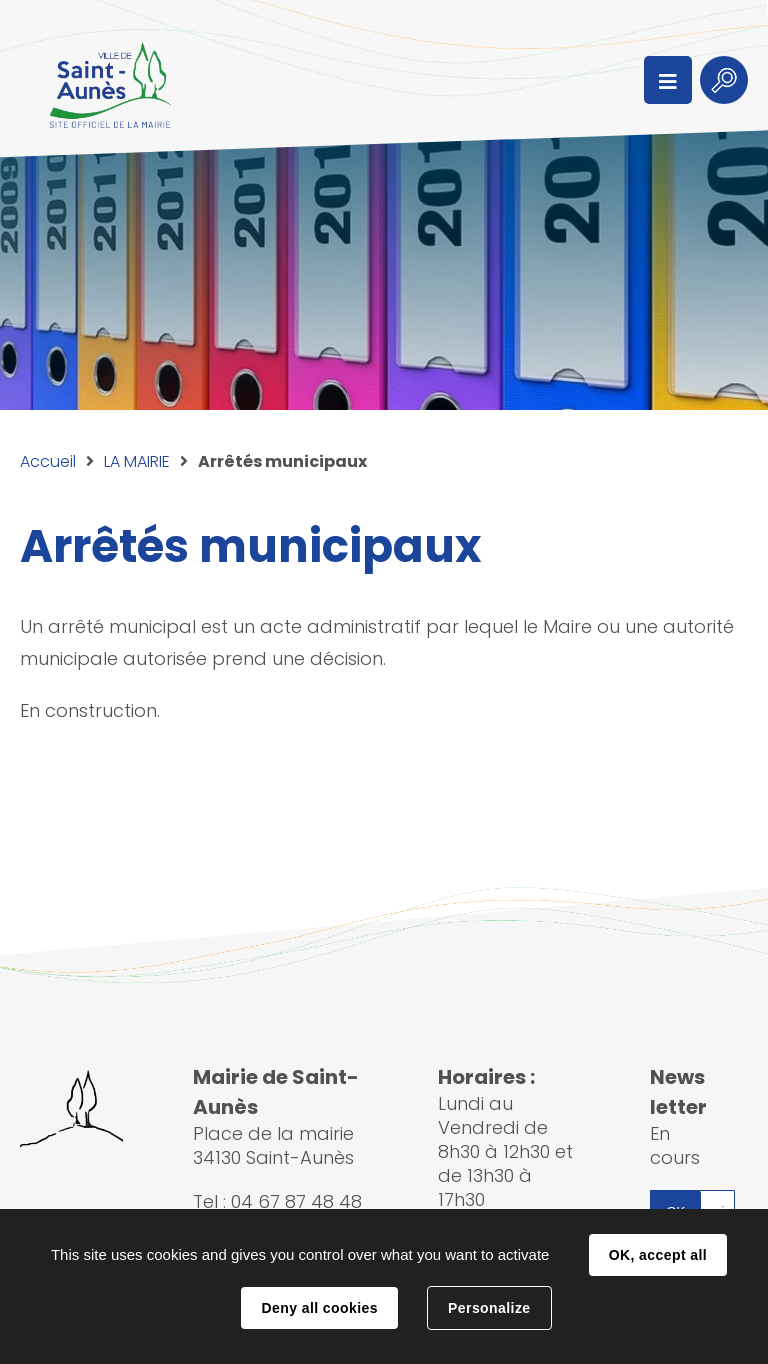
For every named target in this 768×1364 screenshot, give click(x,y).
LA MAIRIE (137, 461)
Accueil (48, 461)
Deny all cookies (319, 1308)
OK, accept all (658, 1255)
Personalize (489, 1308)
